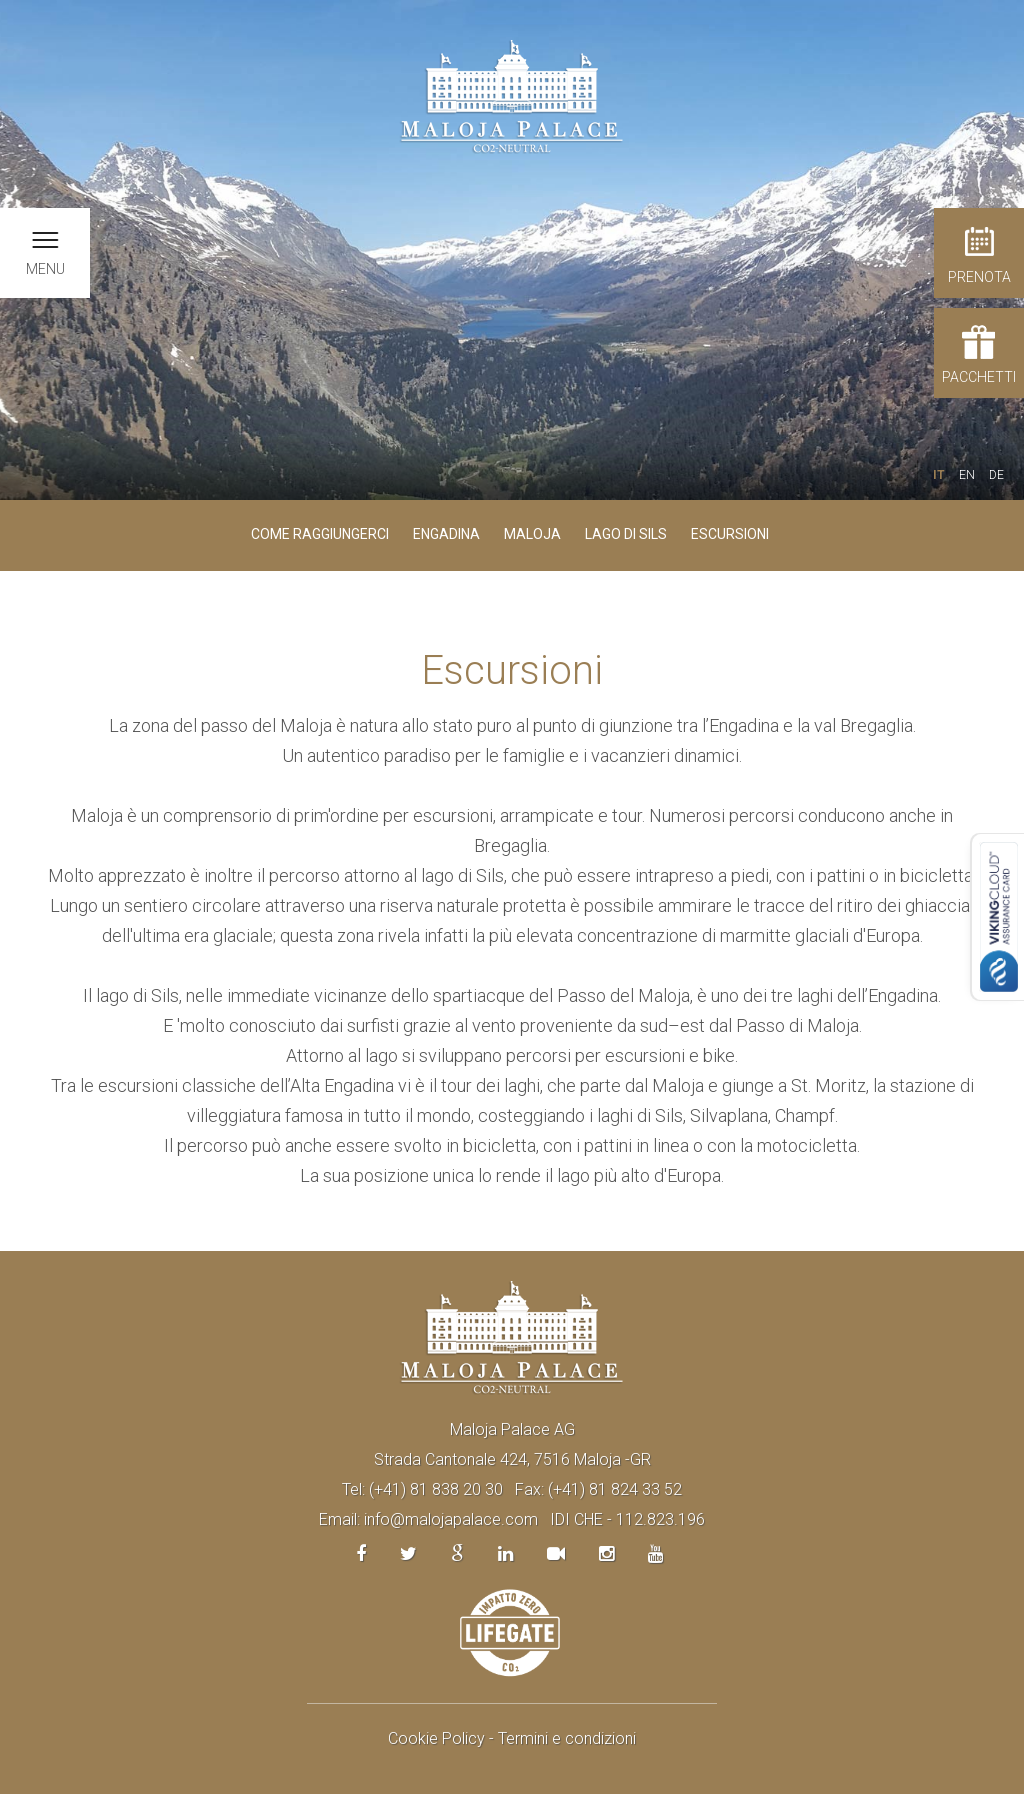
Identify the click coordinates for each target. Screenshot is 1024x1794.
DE (996, 475)
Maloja (532, 534)
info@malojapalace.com (451, 1519)
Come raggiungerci (320, 534)
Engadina (446, 534)
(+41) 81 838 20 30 (436, 1489)
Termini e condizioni (567, 1738)
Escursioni (730, 534)
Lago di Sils (626, 534)
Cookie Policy (436, 1738)
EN (967, 475)
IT (939, 475)
